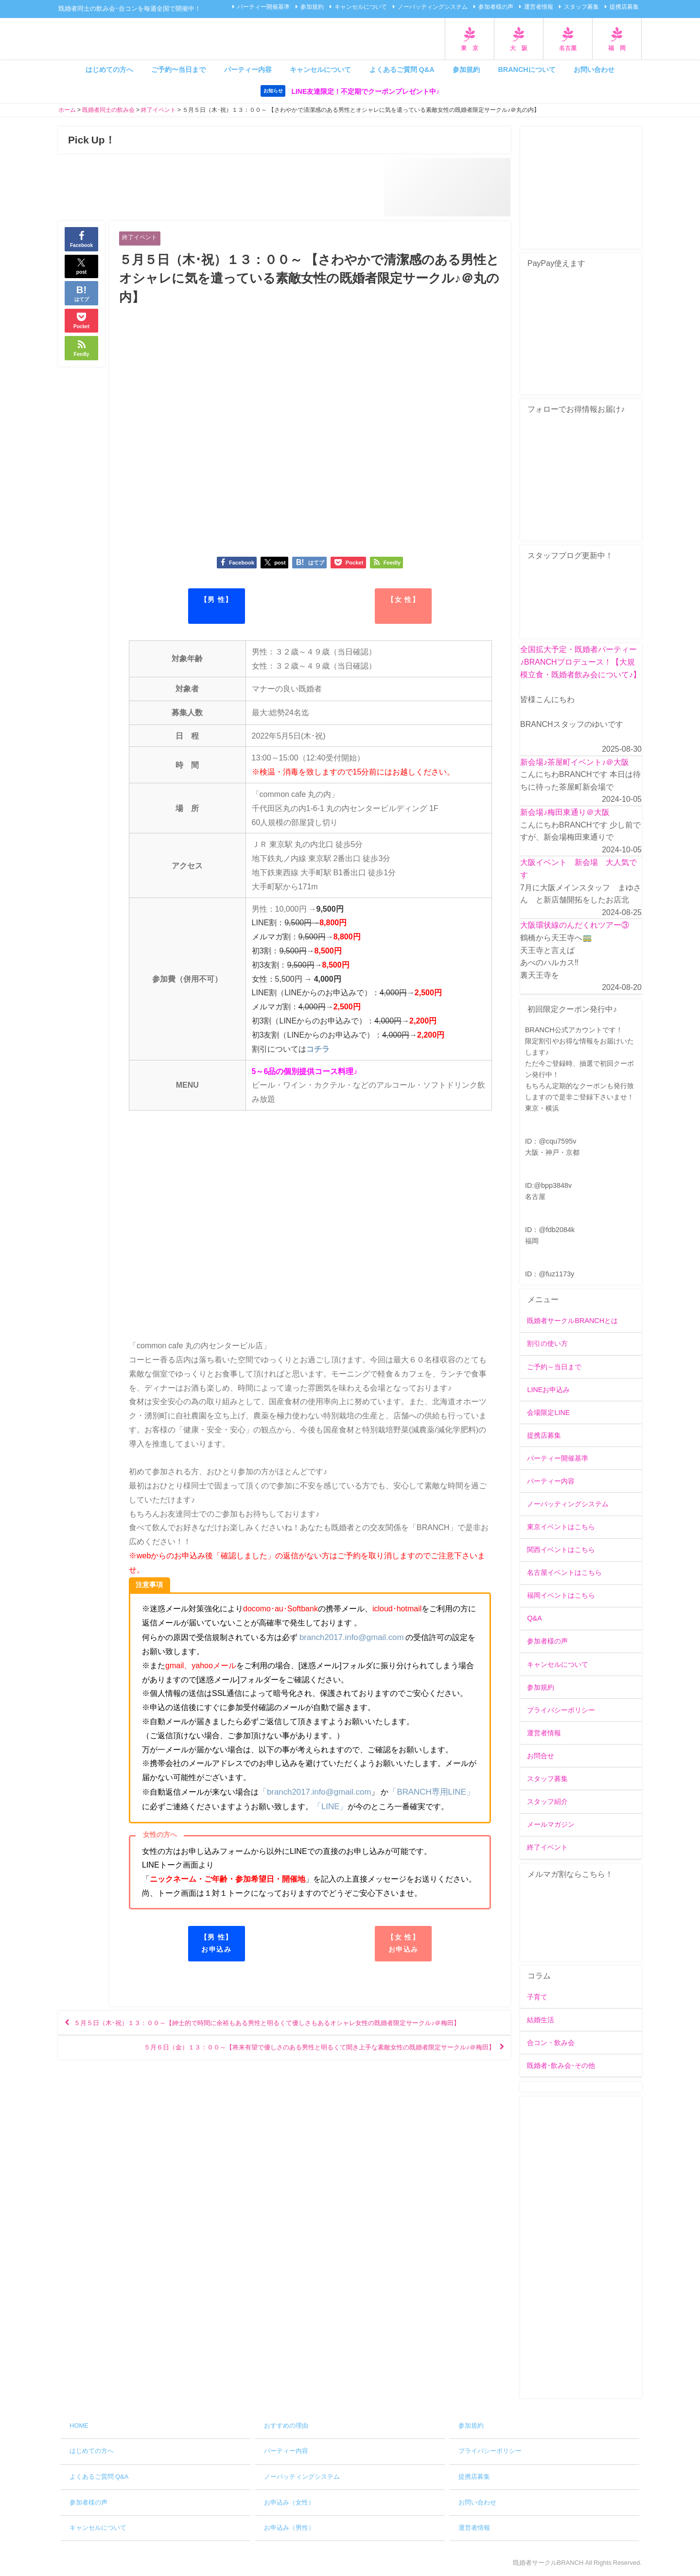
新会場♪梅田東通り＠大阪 (565, 812)
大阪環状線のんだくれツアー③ (574, 925)
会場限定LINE (548, 1412)
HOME (79, 2425)
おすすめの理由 (286, 2425)
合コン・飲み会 (551, 2042)
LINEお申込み (548, 1389)
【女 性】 (403, 600)
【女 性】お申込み (403, 1943)
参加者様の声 (495, 7)
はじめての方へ (109, 69)
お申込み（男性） (289, 2528)
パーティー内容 (248, 69)
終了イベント (141, 238)
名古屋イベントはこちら (564, 1573)
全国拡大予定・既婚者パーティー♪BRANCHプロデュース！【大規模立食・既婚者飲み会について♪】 (580, 662)
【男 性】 (216, 600)
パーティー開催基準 (263, 7)
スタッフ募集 (581, 7)
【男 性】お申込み (216, 1943)
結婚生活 (540, 2019)
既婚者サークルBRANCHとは (572, 1321)
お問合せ (540, 1755)
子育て (537, 1997)
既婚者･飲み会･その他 (561, 2065)
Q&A (534, 1618)
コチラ (318, 1050)
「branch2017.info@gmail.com (312, 1792)
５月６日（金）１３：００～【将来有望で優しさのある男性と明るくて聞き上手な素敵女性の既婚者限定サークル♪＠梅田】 (287, 2066)
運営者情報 (538, 7)
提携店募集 (624, 7)
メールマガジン (551, 1824)
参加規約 (312, 7)
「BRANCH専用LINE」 (423, 1792)
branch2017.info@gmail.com (349, 1638)
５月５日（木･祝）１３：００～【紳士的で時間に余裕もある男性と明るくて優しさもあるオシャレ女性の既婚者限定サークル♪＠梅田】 (283, 2032)
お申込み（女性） (289, 2502)
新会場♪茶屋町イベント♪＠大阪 (574, 762)
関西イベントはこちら (561, 1550)
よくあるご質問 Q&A (402, 69)
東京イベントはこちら (561, 1527)
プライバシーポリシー (561, 1710)
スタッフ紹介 (547, 1802)
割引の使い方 (547, 1344)
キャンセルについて (360, 7)
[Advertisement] (581, 2248)
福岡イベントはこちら (561, 1595)
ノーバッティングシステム (433, 7)
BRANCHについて (526, 69)
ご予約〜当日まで (178, 69)
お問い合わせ (594, 69)
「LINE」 (321, 1806)
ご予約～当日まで (554, 1366)
